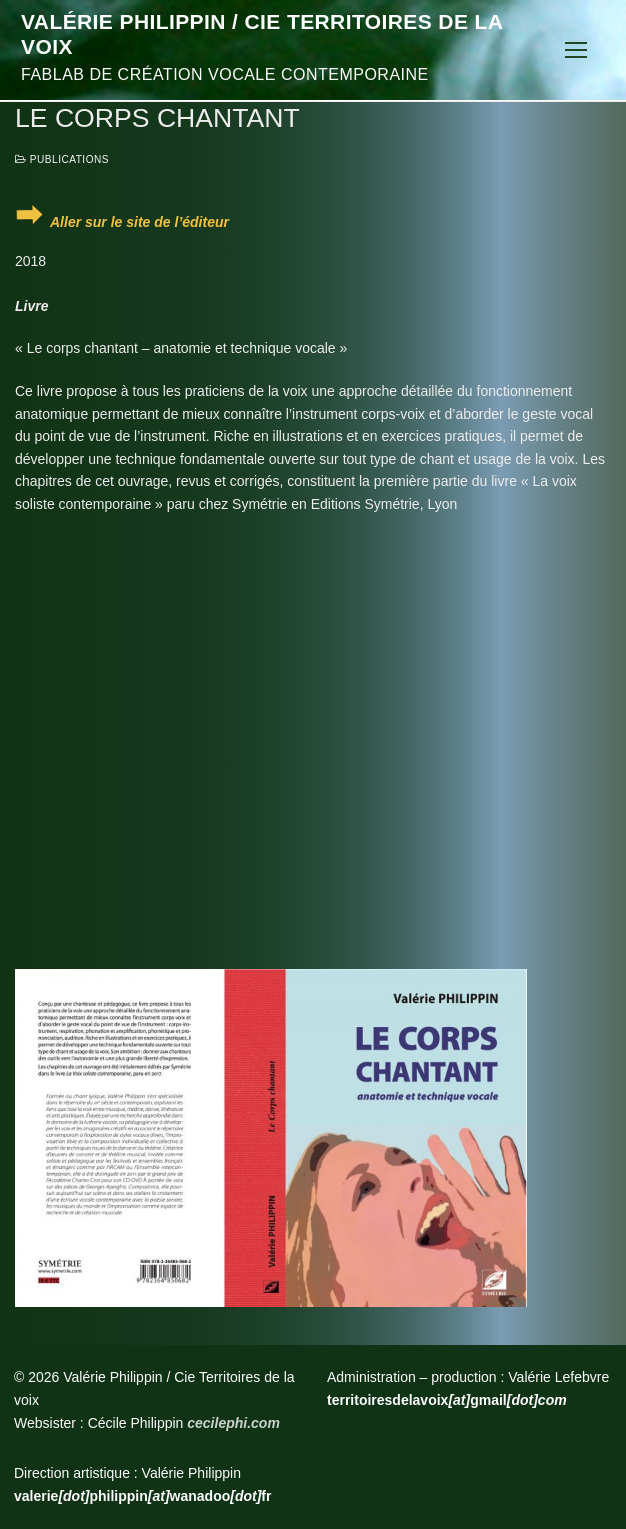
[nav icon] (576, 50)
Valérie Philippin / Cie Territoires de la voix (262, 34)
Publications (62, 159)
